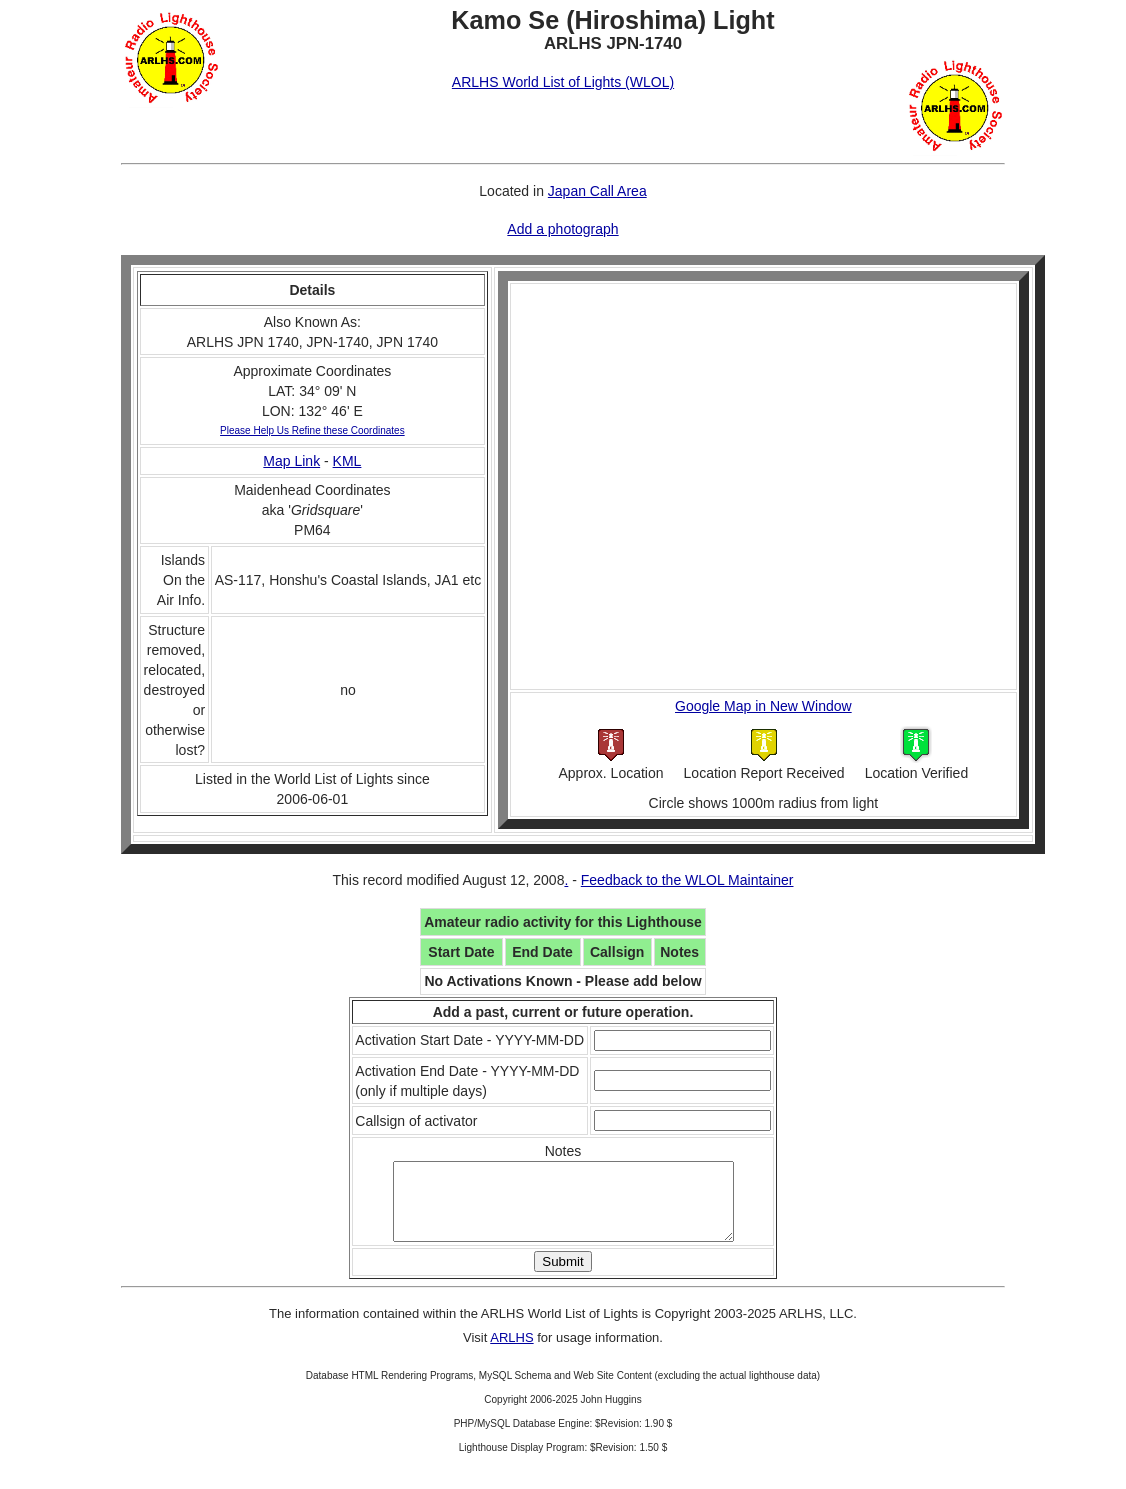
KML (347, 461)
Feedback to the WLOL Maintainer (687, 880)
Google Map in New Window (763, 706)
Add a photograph (562, 229)
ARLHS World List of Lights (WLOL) (563, 82)
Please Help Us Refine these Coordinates (312, 430)
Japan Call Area (597, 191)
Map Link (291, 461)
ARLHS (511, 1352)
